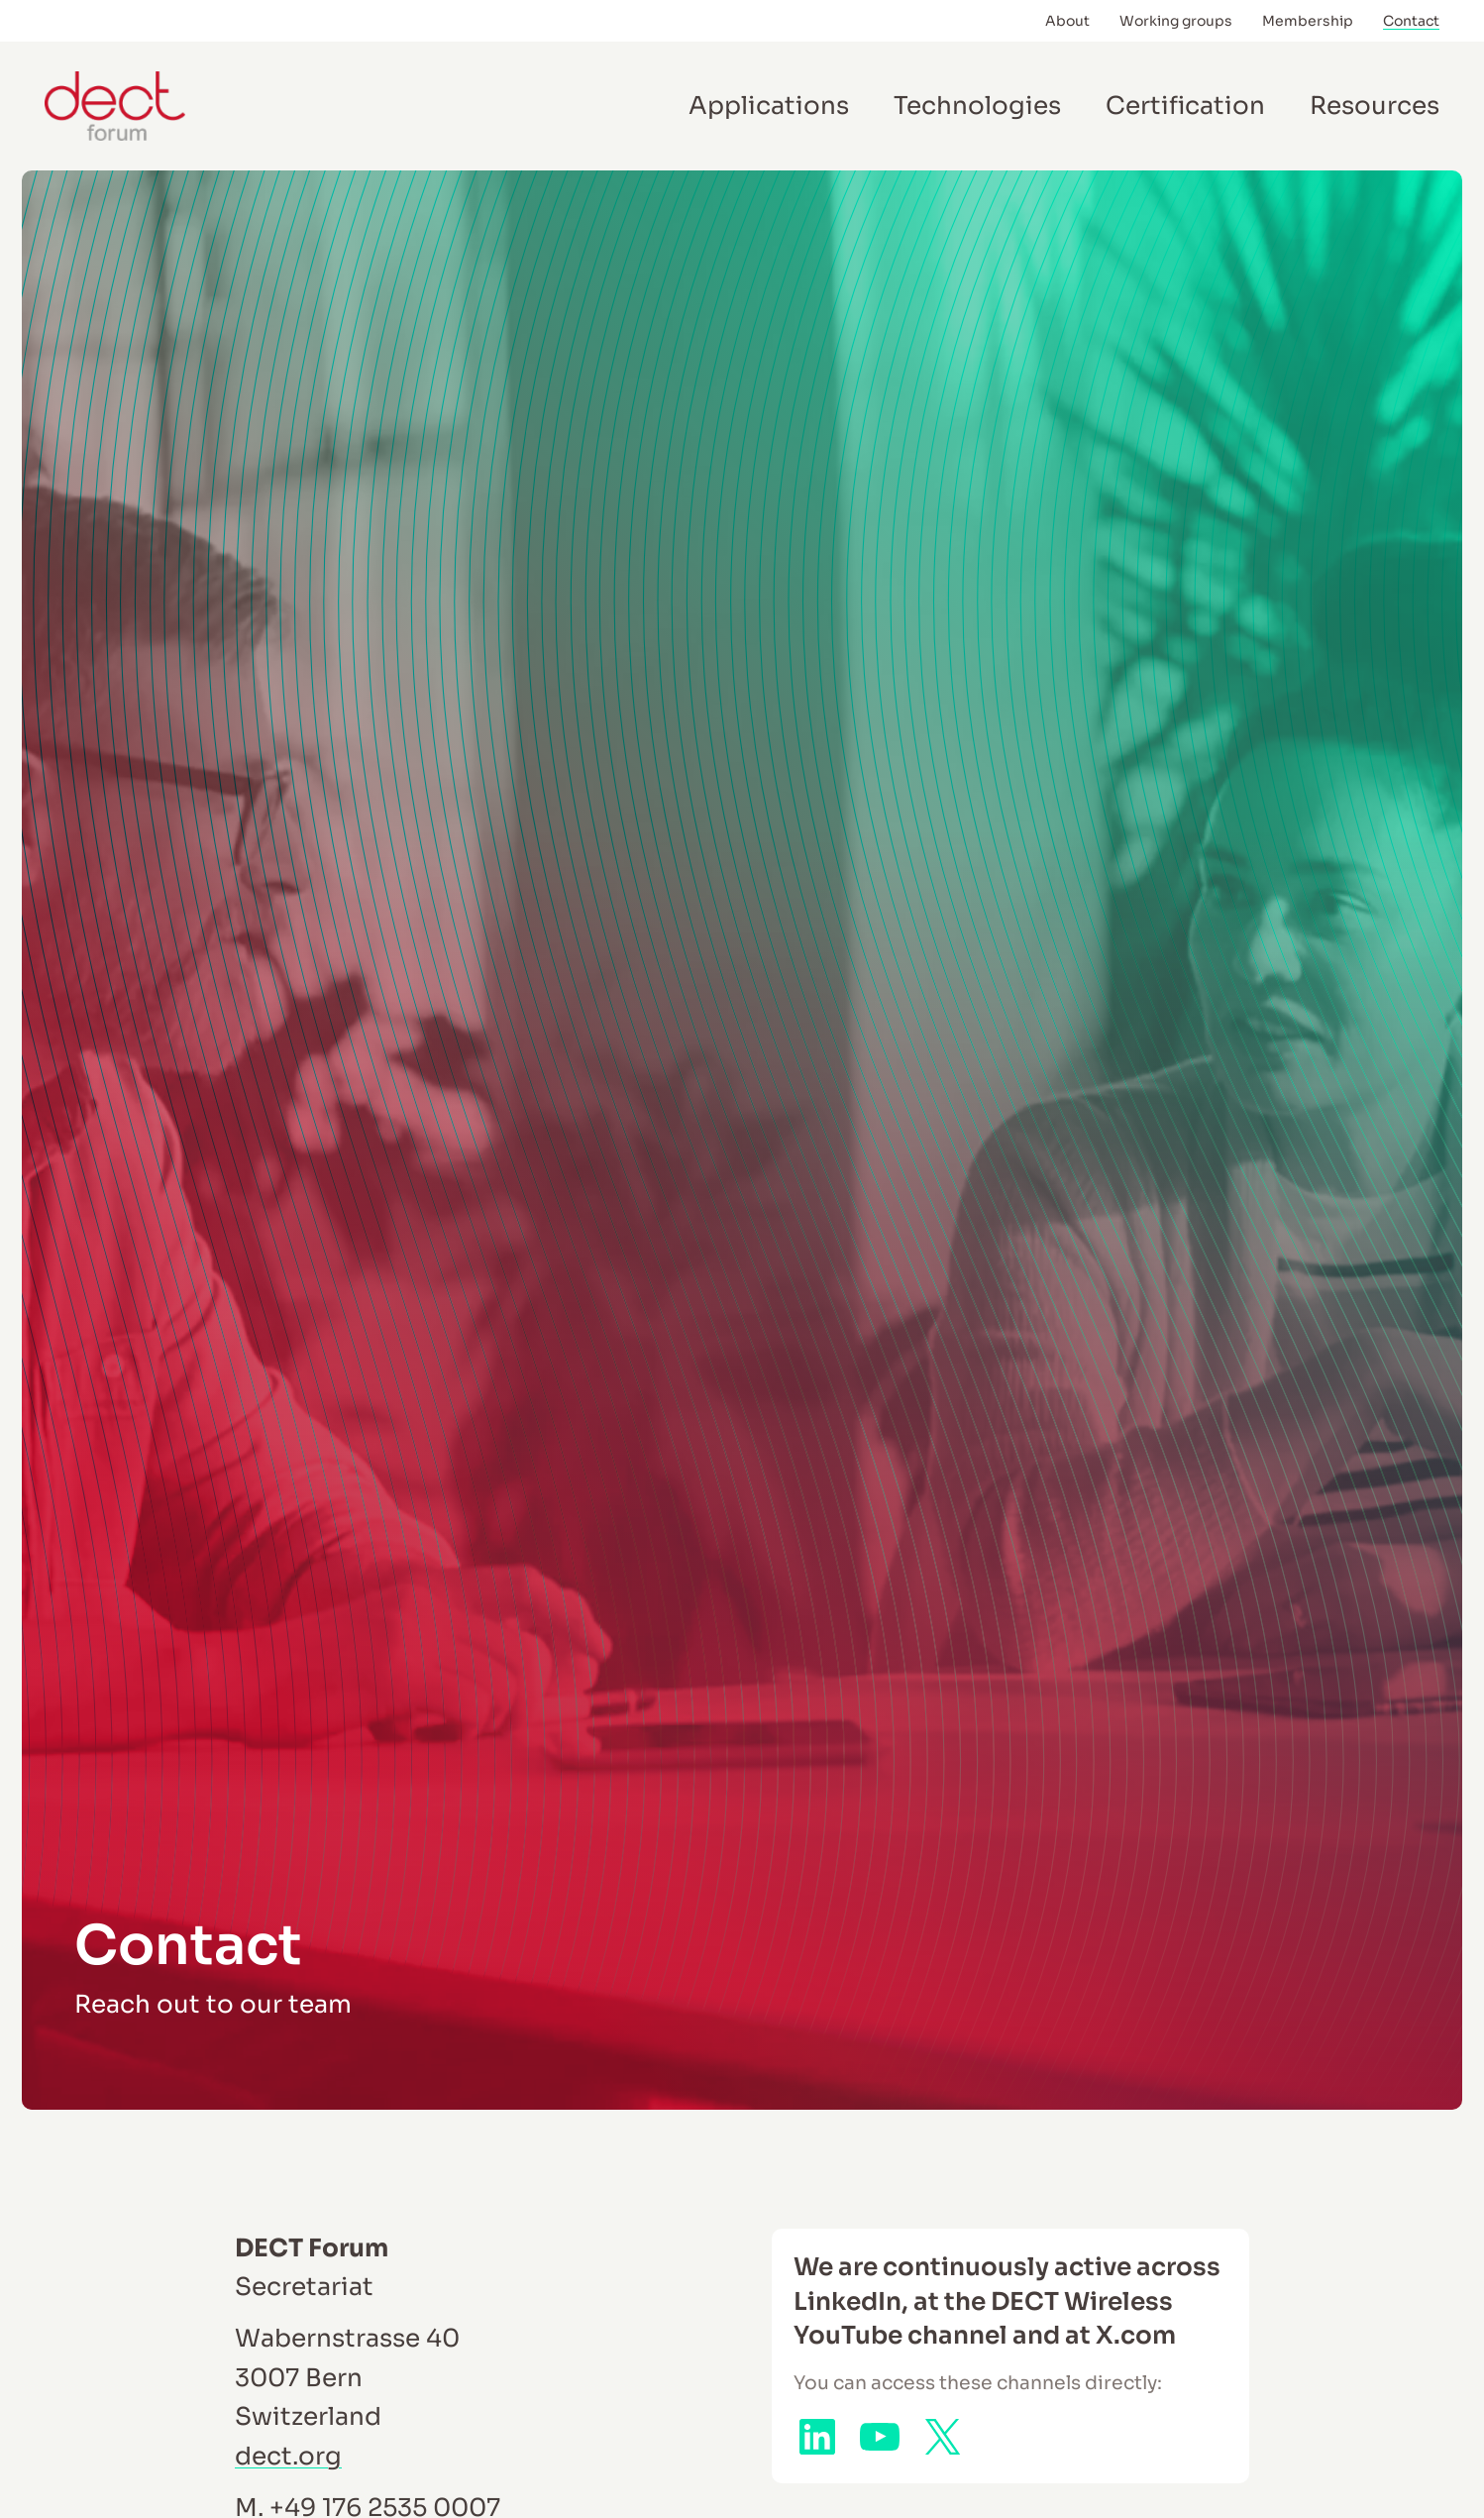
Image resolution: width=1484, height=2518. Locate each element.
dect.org (288, 2456)
